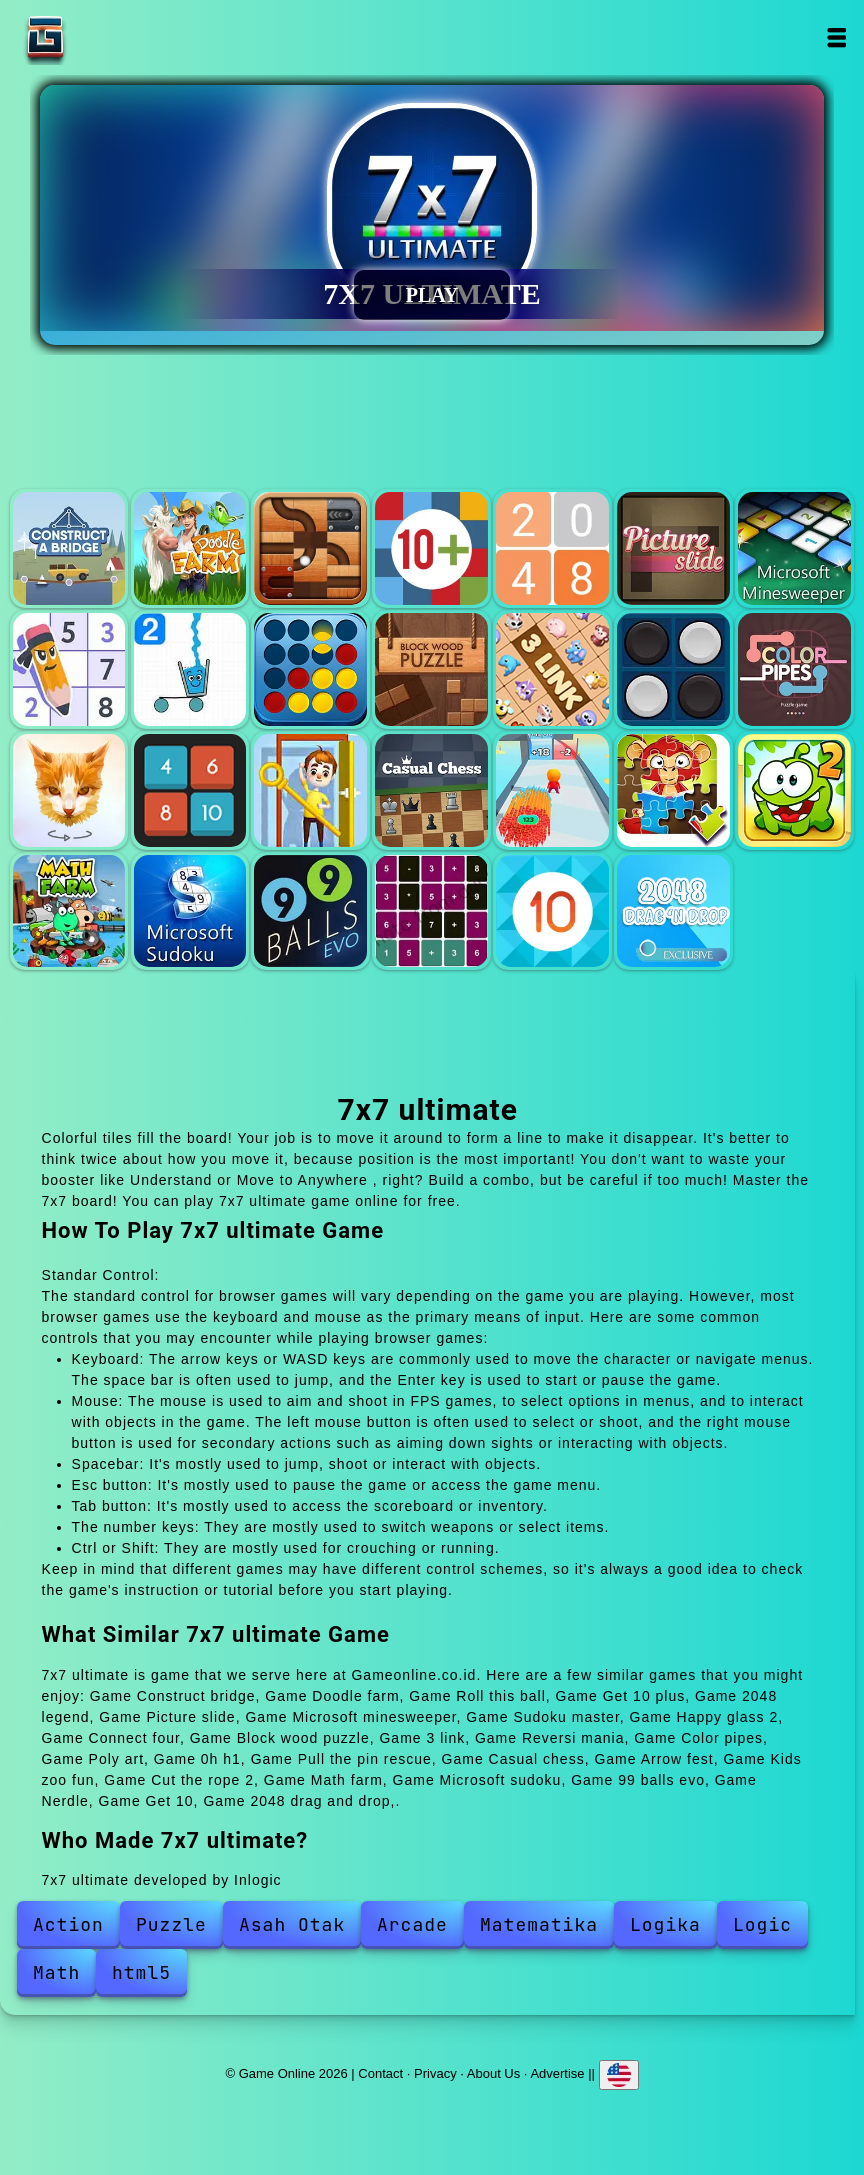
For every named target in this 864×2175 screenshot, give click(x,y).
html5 (141, 1972)
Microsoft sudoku (190, 911)
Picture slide (673, 548)
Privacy (435, 2072)
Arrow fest (552, 790)
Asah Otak (292, 1924)
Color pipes (794, 669)
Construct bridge (69, 548)
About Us (493, 2072)
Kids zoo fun (673, 790)
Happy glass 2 (190, 669)
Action (68, 1924)
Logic (762, 1924)
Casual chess (431, 790)
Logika (665, 1924)
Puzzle (171, 1924)
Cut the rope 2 (794, 790)
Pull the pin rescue (310, 790)
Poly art (69, 790)
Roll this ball (310, 548)
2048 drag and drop (673, 911)
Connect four (310, 669)
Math (56, 1972)
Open (835, 37)
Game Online (108, 37)
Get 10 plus (431, 548)
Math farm (69, 911)
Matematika (539, 1924)
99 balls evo (310, 911)
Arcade (412, 1924)
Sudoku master (69, 669)
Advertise (557, 2072)
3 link (552, 669)
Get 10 (552, 911)
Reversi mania (673, 669)
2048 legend (552, 548)
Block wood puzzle (431, 669)
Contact (380, 2072)
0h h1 (190, 790)
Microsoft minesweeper (794, 548)
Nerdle (431, 911)
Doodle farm (190, 548)
